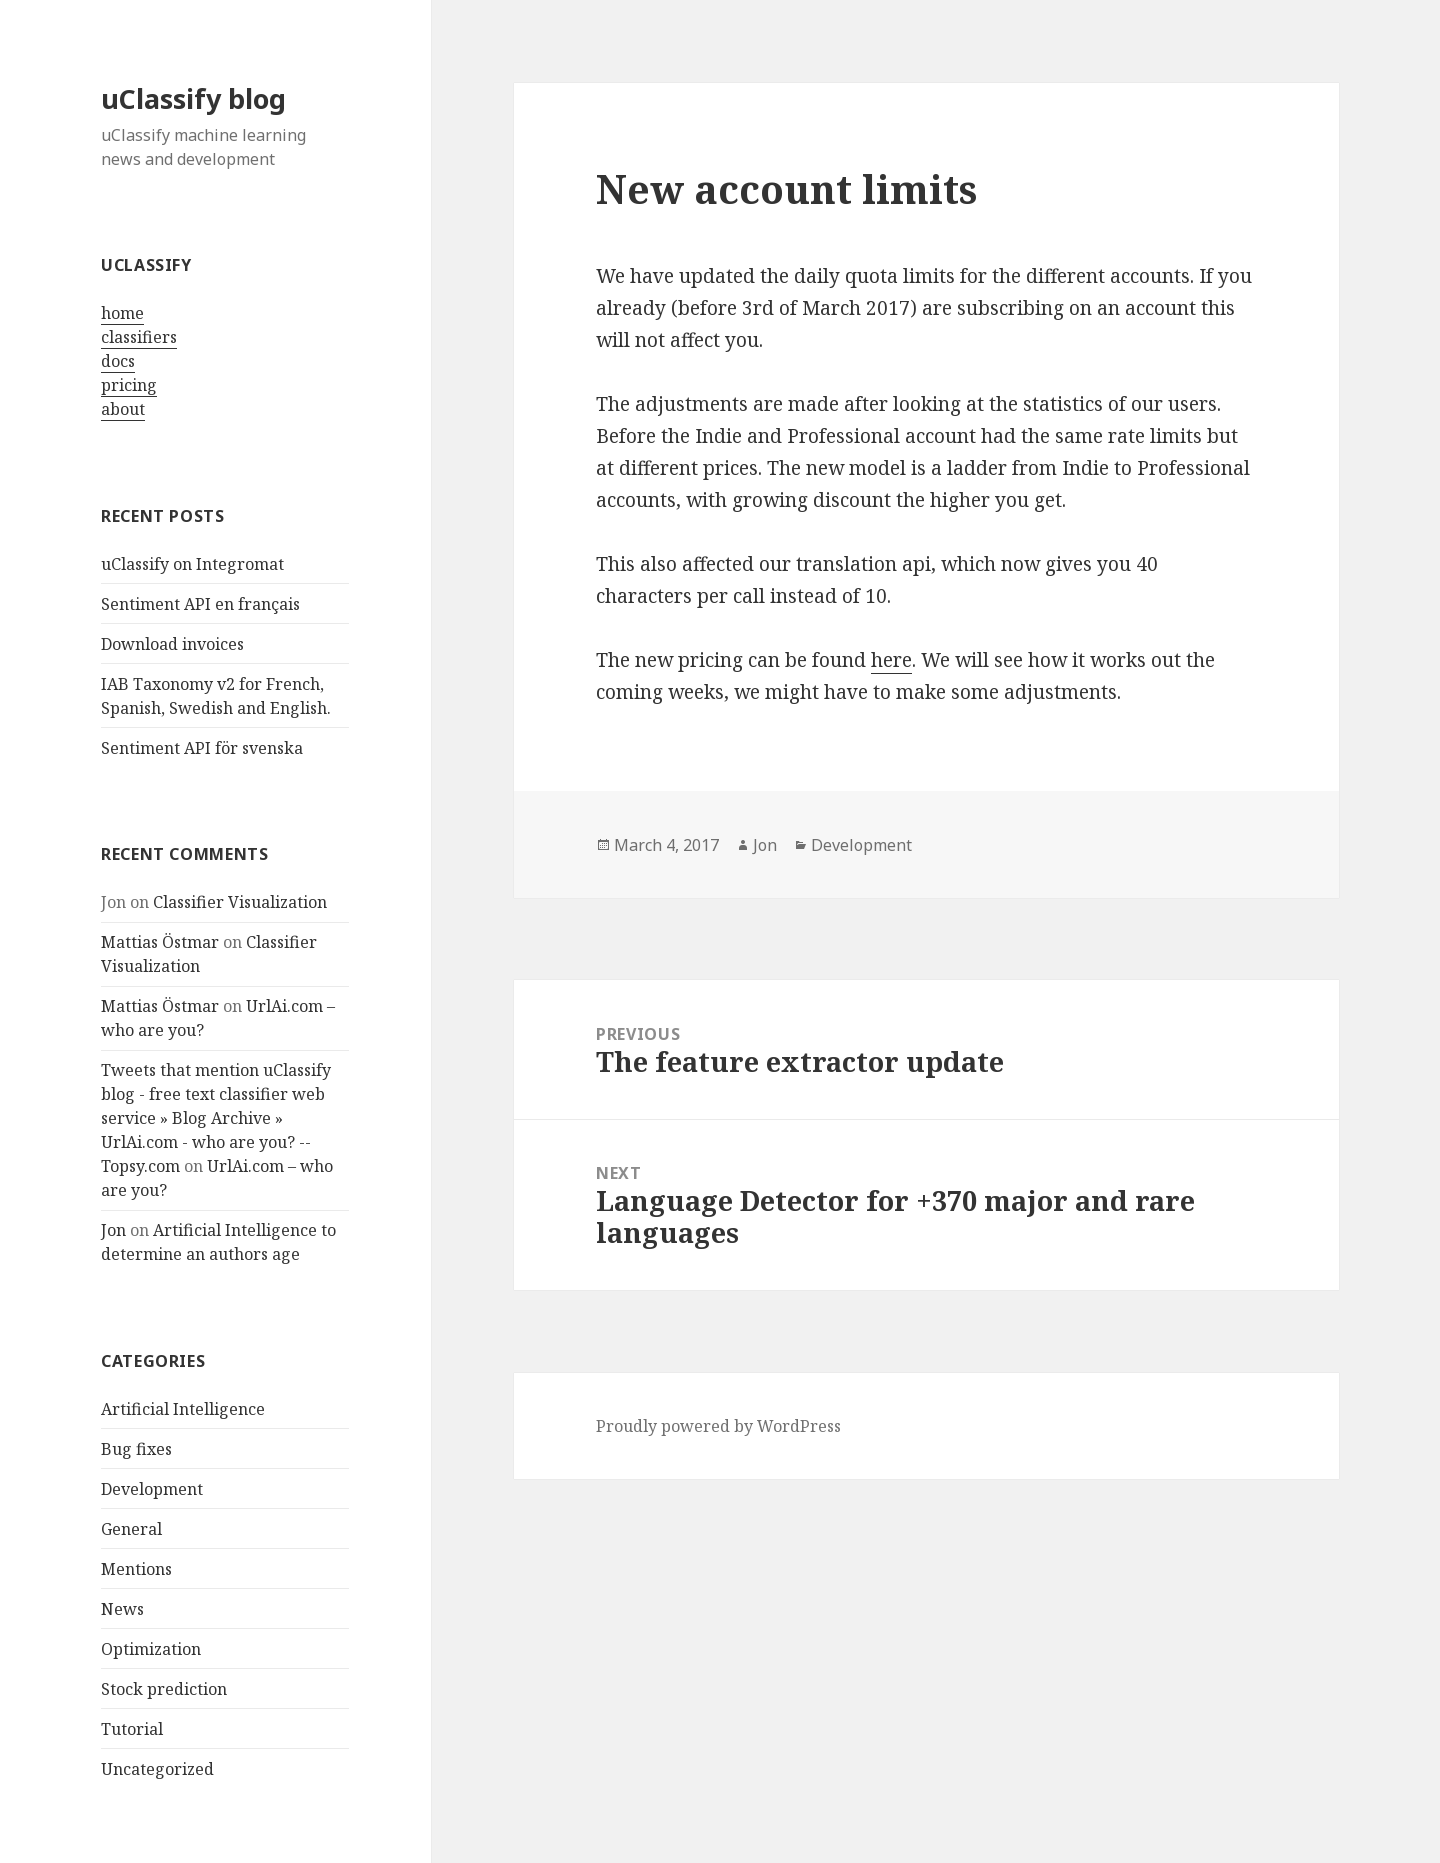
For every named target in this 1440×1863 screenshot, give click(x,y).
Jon (113, 1230)
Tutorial (132, 1729)
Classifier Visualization (240, 902)
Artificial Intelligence (183, 1409)
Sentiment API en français (200, 604)
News (122, 1609)
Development (152, 1489)
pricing (129, 385)
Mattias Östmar (160, 942)
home (122, 313)
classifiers (139, 337)
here (891, 660)
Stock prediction (164, 1689)
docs (118, 361)
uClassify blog (193, 98)
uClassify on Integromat (192, 564)
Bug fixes (136, 1449)
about (123, 409)
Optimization (151, 1649)
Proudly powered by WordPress (718, 1426)
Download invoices (172, 644)
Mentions (136, 1569)
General (131, 1529)
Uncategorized (157, 1769)
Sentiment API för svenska (202, 748)
